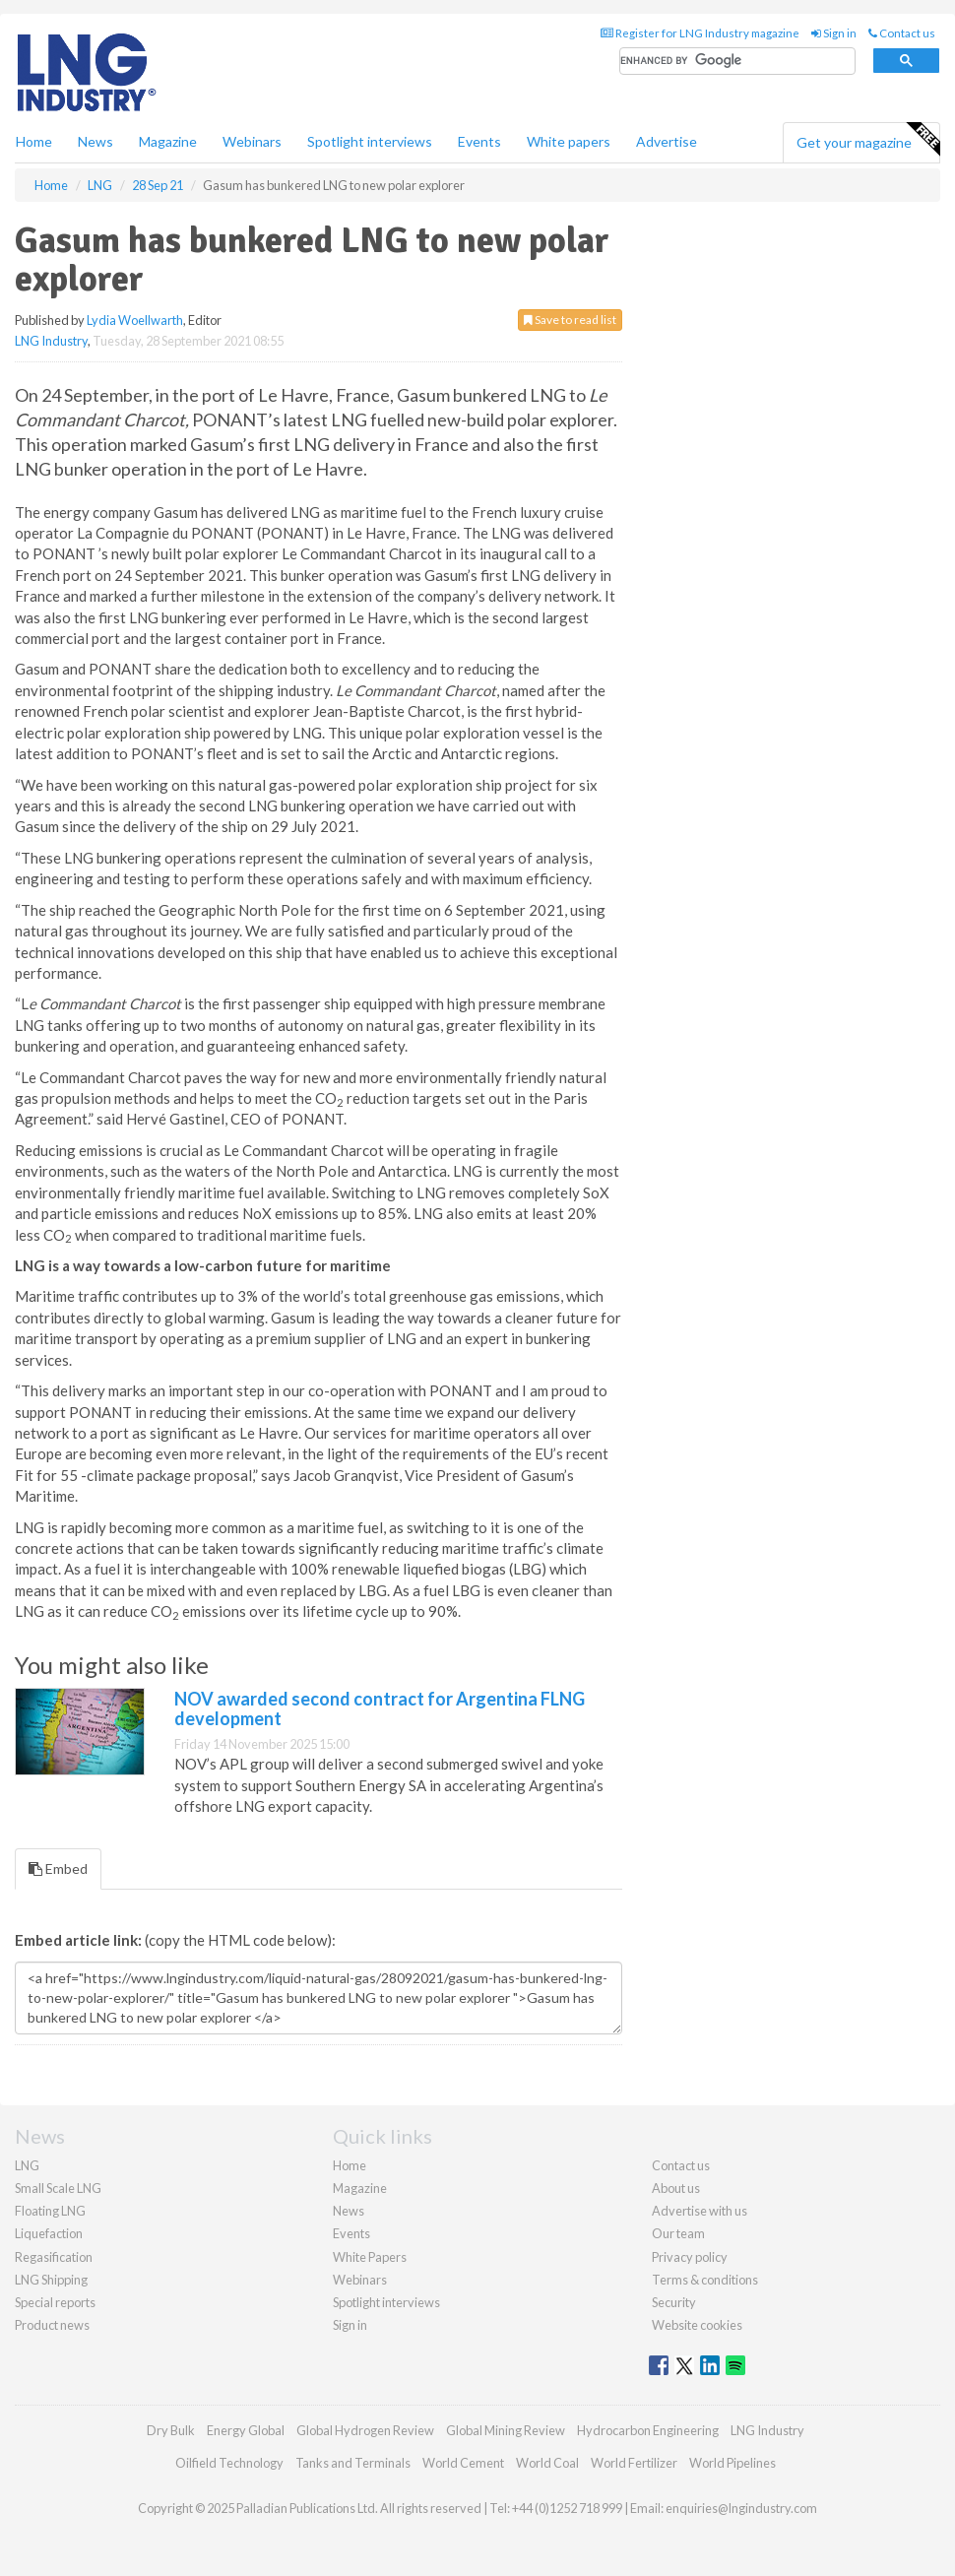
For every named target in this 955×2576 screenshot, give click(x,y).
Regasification (54, 2257)
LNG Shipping (51, 2279)
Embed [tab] (58, 1868)
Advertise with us (699, 2211)
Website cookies (697, 2325)
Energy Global (246, 2430)
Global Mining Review (505, 2430)
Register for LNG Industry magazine (700, 33)
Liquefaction (49, 2233)
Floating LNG (50, 2211)
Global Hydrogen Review (365, 2430)
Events (479, 141)
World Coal (547, 2463)
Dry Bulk (171, 2430)
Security (674, 2302)
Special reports (55, 2302)
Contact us (901, 33)
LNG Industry (51, 341)
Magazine (168, 141)
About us (676, 2188)
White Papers (370, 2257)
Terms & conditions (705, 2279)
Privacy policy (690, 2257)
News (348, 2211)
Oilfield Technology (229, 2463)
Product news (52, 2325)
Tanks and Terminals (353, 2463)
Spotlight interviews (369, 141)
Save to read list (570, 319)
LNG (27, 2165)
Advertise (666, 141)
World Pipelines (732, 2463)
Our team (678, 2233)
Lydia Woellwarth (135, 320)
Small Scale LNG (58, 2188)
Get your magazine (867, 140)
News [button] (95, 141)
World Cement (463, 2463)
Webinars (252, 141)
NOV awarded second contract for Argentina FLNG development (379, 1708)
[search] (737, 61)
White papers (568, 141)
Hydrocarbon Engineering (648, 2430)
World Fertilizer (634, 2463)
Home (34, 141)
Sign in (834, 33)
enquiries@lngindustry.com (741, 2508)
